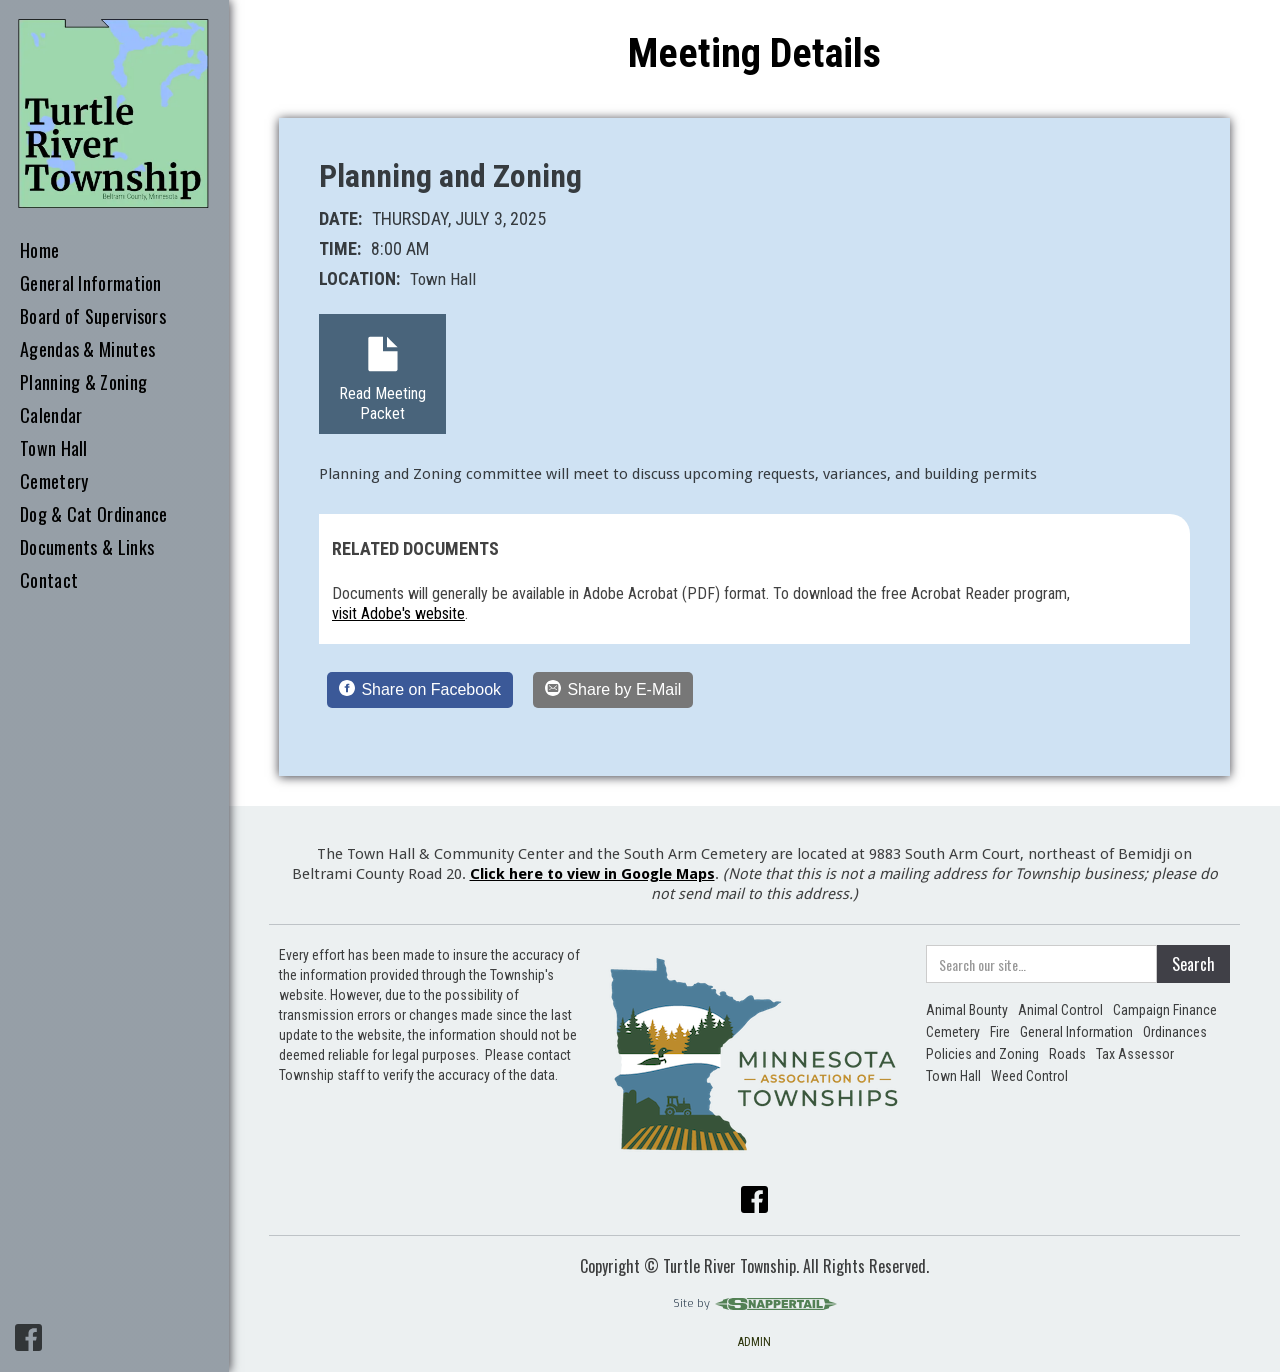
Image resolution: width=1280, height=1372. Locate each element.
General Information (91, 284)
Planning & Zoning (83, 383)
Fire (1000, 1032)
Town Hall (54, 449)
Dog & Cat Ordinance (94, 515)
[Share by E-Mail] (613, 690)
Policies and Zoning (982, 1054)
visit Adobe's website (398, 613)
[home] (114, 114)
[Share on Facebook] (420, 690)
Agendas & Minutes (87, 350)
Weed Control (1029, 1076)
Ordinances (1175, 1032)
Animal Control (1060, 1010)
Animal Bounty (967, 1010)
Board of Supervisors (93, 317)
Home (39, 251)
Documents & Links (87, 548)
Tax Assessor (1135, 1054)
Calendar (51, 416)
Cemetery (54, 482)
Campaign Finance (1165, 1010)
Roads (1067, 1054)
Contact (49, 581)
